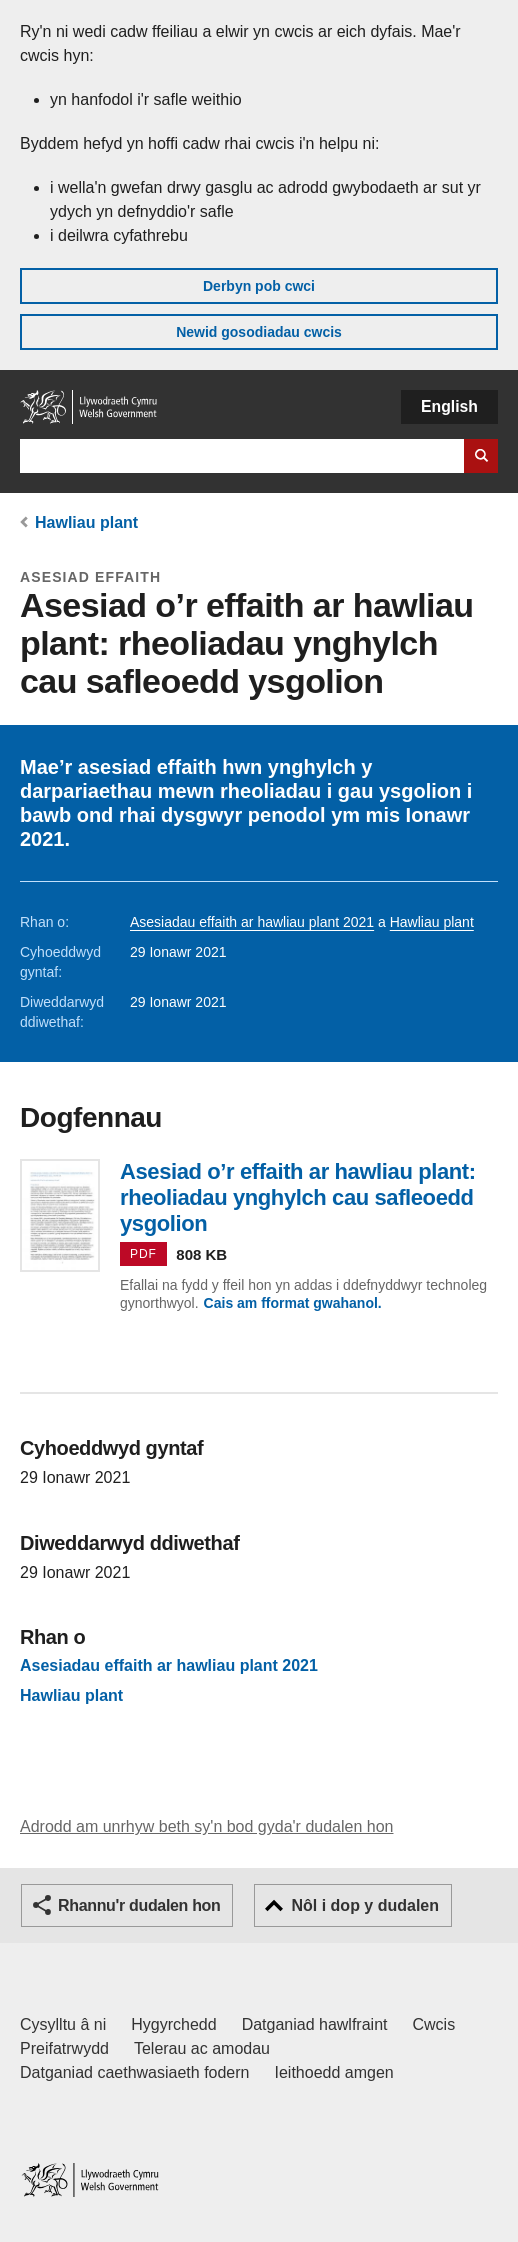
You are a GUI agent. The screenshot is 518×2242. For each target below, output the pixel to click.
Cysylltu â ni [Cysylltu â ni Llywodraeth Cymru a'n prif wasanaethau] (63, 2024)
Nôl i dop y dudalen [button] (365, 1905)
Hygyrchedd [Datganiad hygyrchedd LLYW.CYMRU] (173, 2024)
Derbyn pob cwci (259, 286)
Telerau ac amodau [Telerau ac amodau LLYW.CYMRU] (202, 2048)
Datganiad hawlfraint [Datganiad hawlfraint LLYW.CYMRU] (315, 2024)
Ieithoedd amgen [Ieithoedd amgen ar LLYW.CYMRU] (334, 2072)
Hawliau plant (86, 522)
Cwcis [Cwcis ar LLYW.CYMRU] (434, 2024)
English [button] (449, 406)
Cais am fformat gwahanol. (293, 1303)
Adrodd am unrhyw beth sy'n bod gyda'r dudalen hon (206, 1826)
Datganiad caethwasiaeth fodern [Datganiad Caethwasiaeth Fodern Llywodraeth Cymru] (135, 2072)
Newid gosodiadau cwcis (259, 332)
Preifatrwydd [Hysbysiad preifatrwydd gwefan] (64, 2048)
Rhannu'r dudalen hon (139, 1905)
